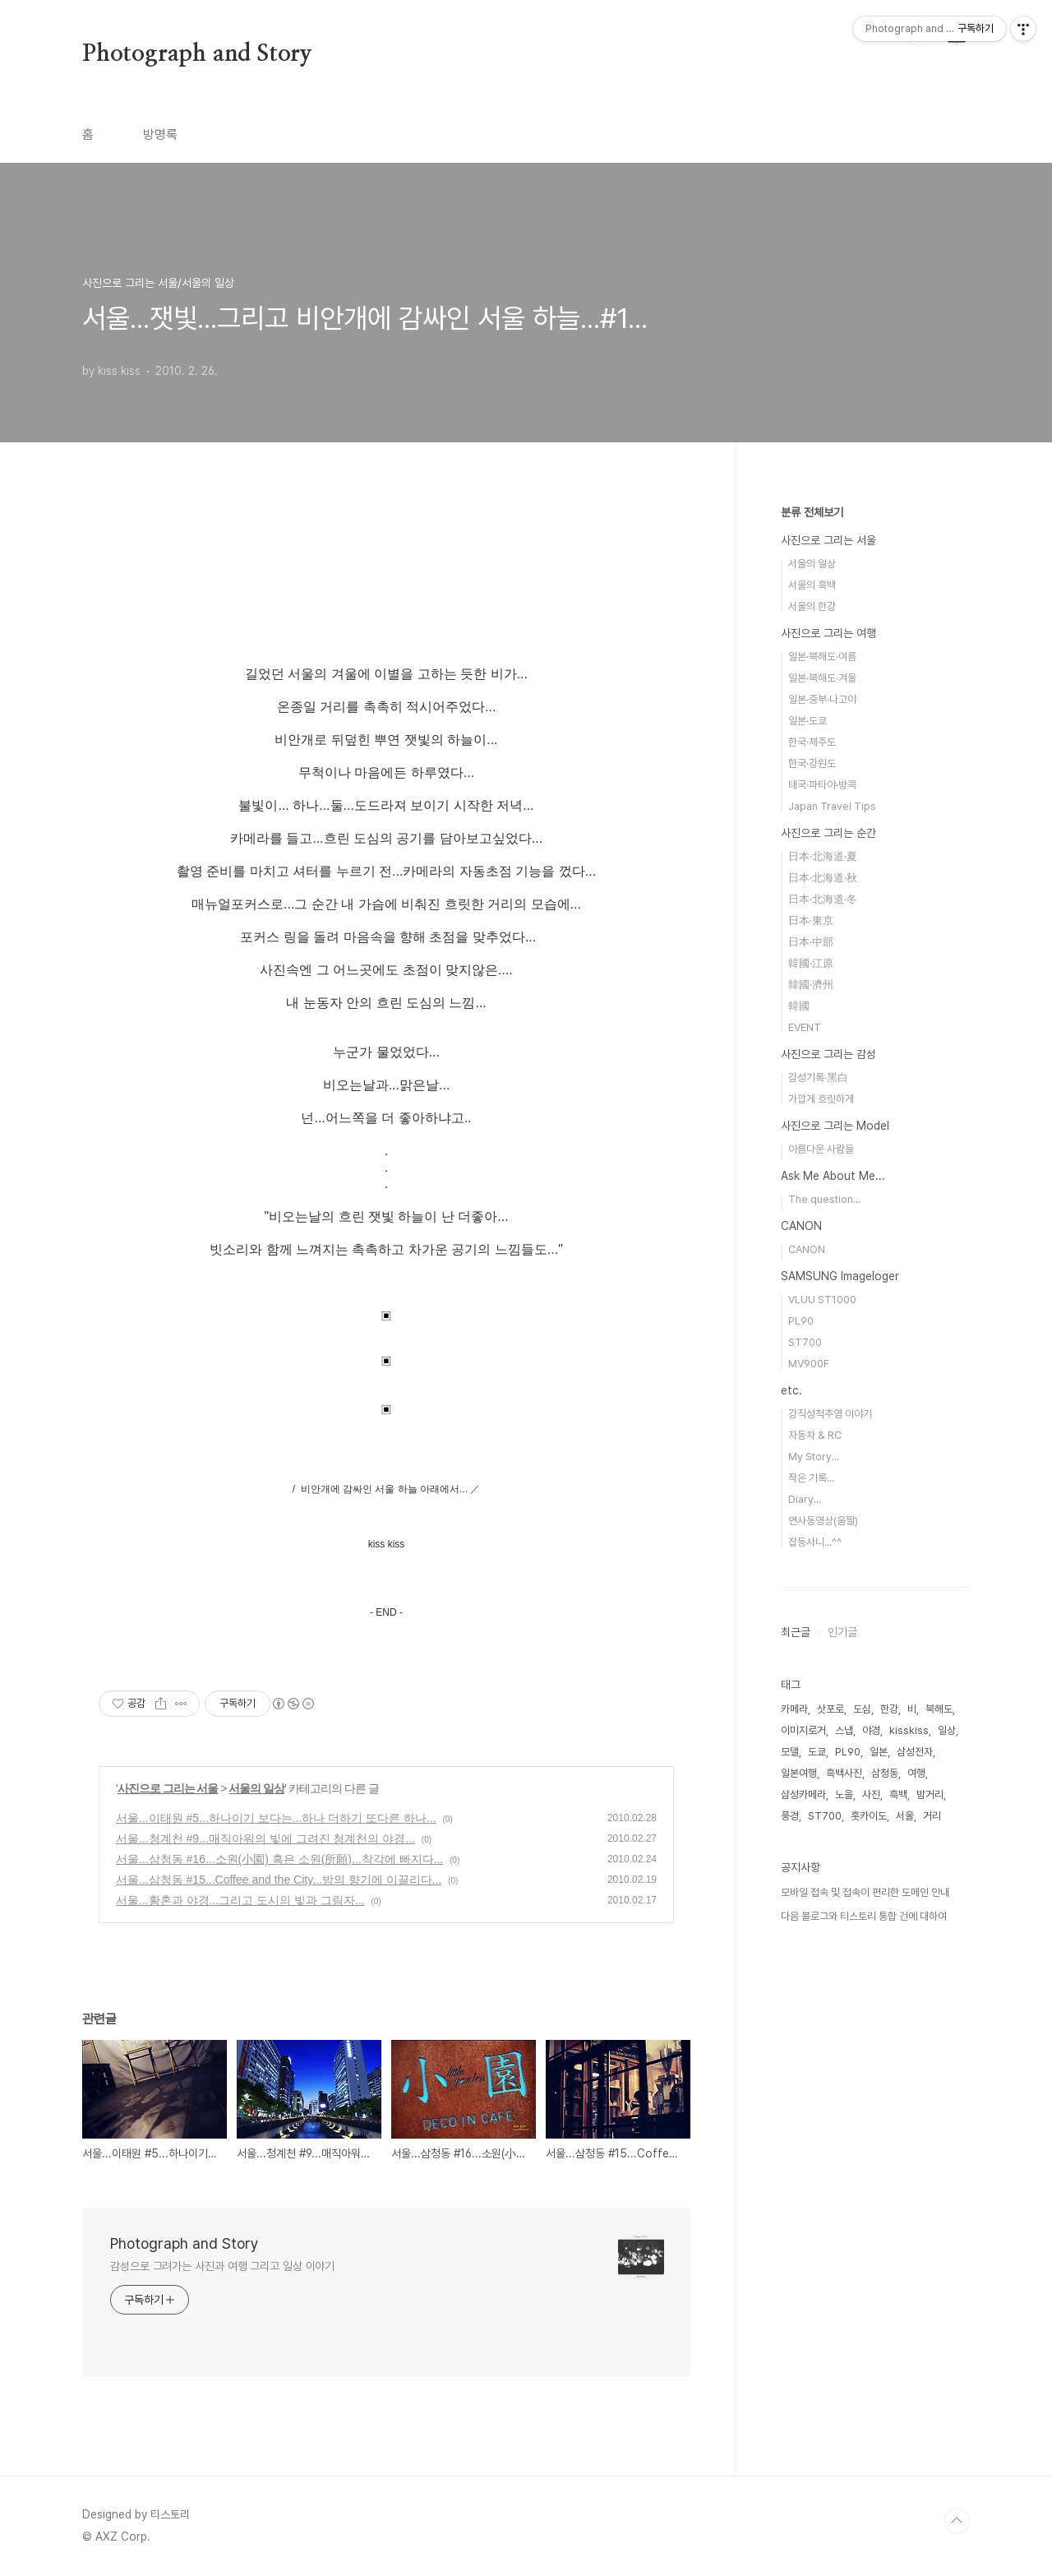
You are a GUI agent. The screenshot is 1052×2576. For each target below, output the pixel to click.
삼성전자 (915, 1752)
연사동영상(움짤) (823, 1521)
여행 (916, 1773)
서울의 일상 (256, 1788)
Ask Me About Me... (833, 1175)
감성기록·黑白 (818, 1077)
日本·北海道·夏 (822, 856)
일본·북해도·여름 (822, 656)
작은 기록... (811, 1478)
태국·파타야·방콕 (822, 785)
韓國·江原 (810, 963)
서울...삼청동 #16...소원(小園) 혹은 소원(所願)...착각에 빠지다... (279, 1859)
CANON (801, 1226)
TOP (957, 2521)
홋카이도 (869, 1816)
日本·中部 (810, 942)
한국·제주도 (812, 742)
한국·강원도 (812, 763)
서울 (905, 1816)
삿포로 (830, 1709)
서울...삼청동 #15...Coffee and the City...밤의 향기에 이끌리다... (278, 1879)
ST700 (805, 1342)
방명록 (160, 134)
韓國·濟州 (810, 984)
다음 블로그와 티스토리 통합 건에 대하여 (864, 1916)
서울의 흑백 (812, 585)
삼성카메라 (803, 1794)
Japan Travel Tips (832, 806)
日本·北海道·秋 (822, 878)
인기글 (842, 1632)
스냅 (844, 1730)
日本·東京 (810, 920)
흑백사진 (844, 1773)
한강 (889, 1709)
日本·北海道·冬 (822, 899)
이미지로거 (803, 1730)
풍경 (790, 1816)
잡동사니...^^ (815, 1542)
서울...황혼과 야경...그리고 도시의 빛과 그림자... (240, 1900)
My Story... (813, 1456)
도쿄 (817, 1752)
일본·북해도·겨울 (822, 678)
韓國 (799, 1006)
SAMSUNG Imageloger (840, 1276)
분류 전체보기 (812, 512)
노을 (844, 1794)
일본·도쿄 (807, 721)
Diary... (804, 1499)
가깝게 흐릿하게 (821, 1099)
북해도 (939, 1709)
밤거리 (930, 1794)
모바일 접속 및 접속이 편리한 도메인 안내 (865, 1892)
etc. (791, 1390)
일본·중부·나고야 (822, 699)
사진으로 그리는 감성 (828, 1054)
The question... (824, 1199)
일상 (947, 1730)
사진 (871, 1794)
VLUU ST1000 (822, 1299)
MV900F (808, 1363)
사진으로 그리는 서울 (168, 1788)
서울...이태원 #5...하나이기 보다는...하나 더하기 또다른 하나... (276, 1817)
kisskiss (909, 1730)
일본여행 (799, 1773)
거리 (932, 1816)
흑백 (898, 1794)
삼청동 (884, 1773)
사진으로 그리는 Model (835, 1125)
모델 (790, 1752)
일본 (879, 1752)
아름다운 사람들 (821, 1149)
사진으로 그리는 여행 (828, 633)
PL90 (801, 1321)
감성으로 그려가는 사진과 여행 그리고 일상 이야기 (222, 2266)
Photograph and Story (197, 54)
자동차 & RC (815, 1435)
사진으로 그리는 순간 (828, 832)
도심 (862, 1709)
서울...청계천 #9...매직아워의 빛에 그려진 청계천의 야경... (265, 1838)
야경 (871, 1730)
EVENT (804, 1027)
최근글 (795, 1632)
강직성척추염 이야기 (830, 1414)
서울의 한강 (812, 606)
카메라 (794, 1709)
